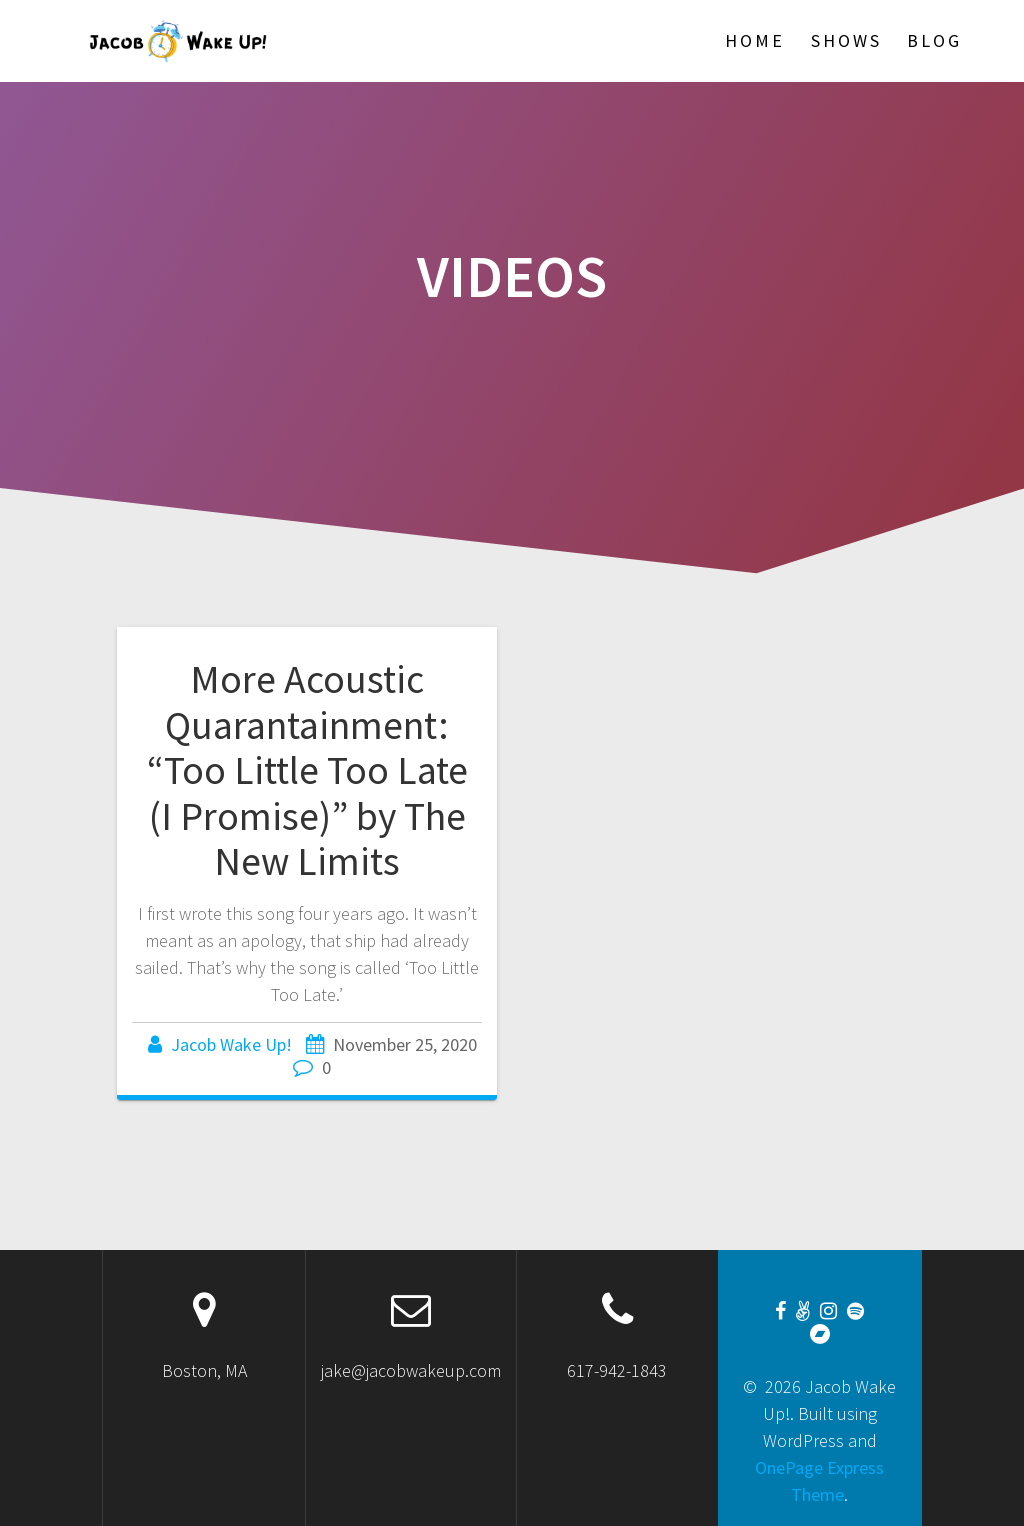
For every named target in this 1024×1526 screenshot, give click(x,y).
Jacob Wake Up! (231, 1044)
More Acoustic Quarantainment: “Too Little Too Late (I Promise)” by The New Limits (307, 770)
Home (755, 40)
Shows (846, 40)
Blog (934, 40)
